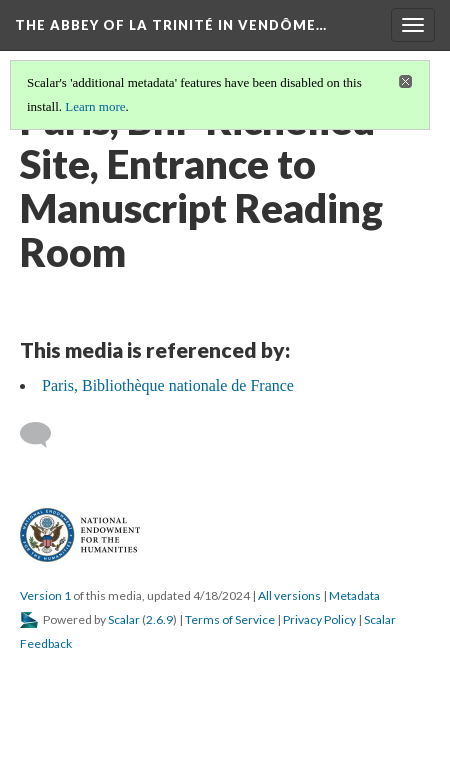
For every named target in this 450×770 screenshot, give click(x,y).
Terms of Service (230, 619)
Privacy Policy (319, 619)
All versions (289, 595)
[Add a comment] (44, 435)
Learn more (95, 106)
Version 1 (45, 595)
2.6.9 (159, 619)
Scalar (124, 619)
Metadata (354, 595)
